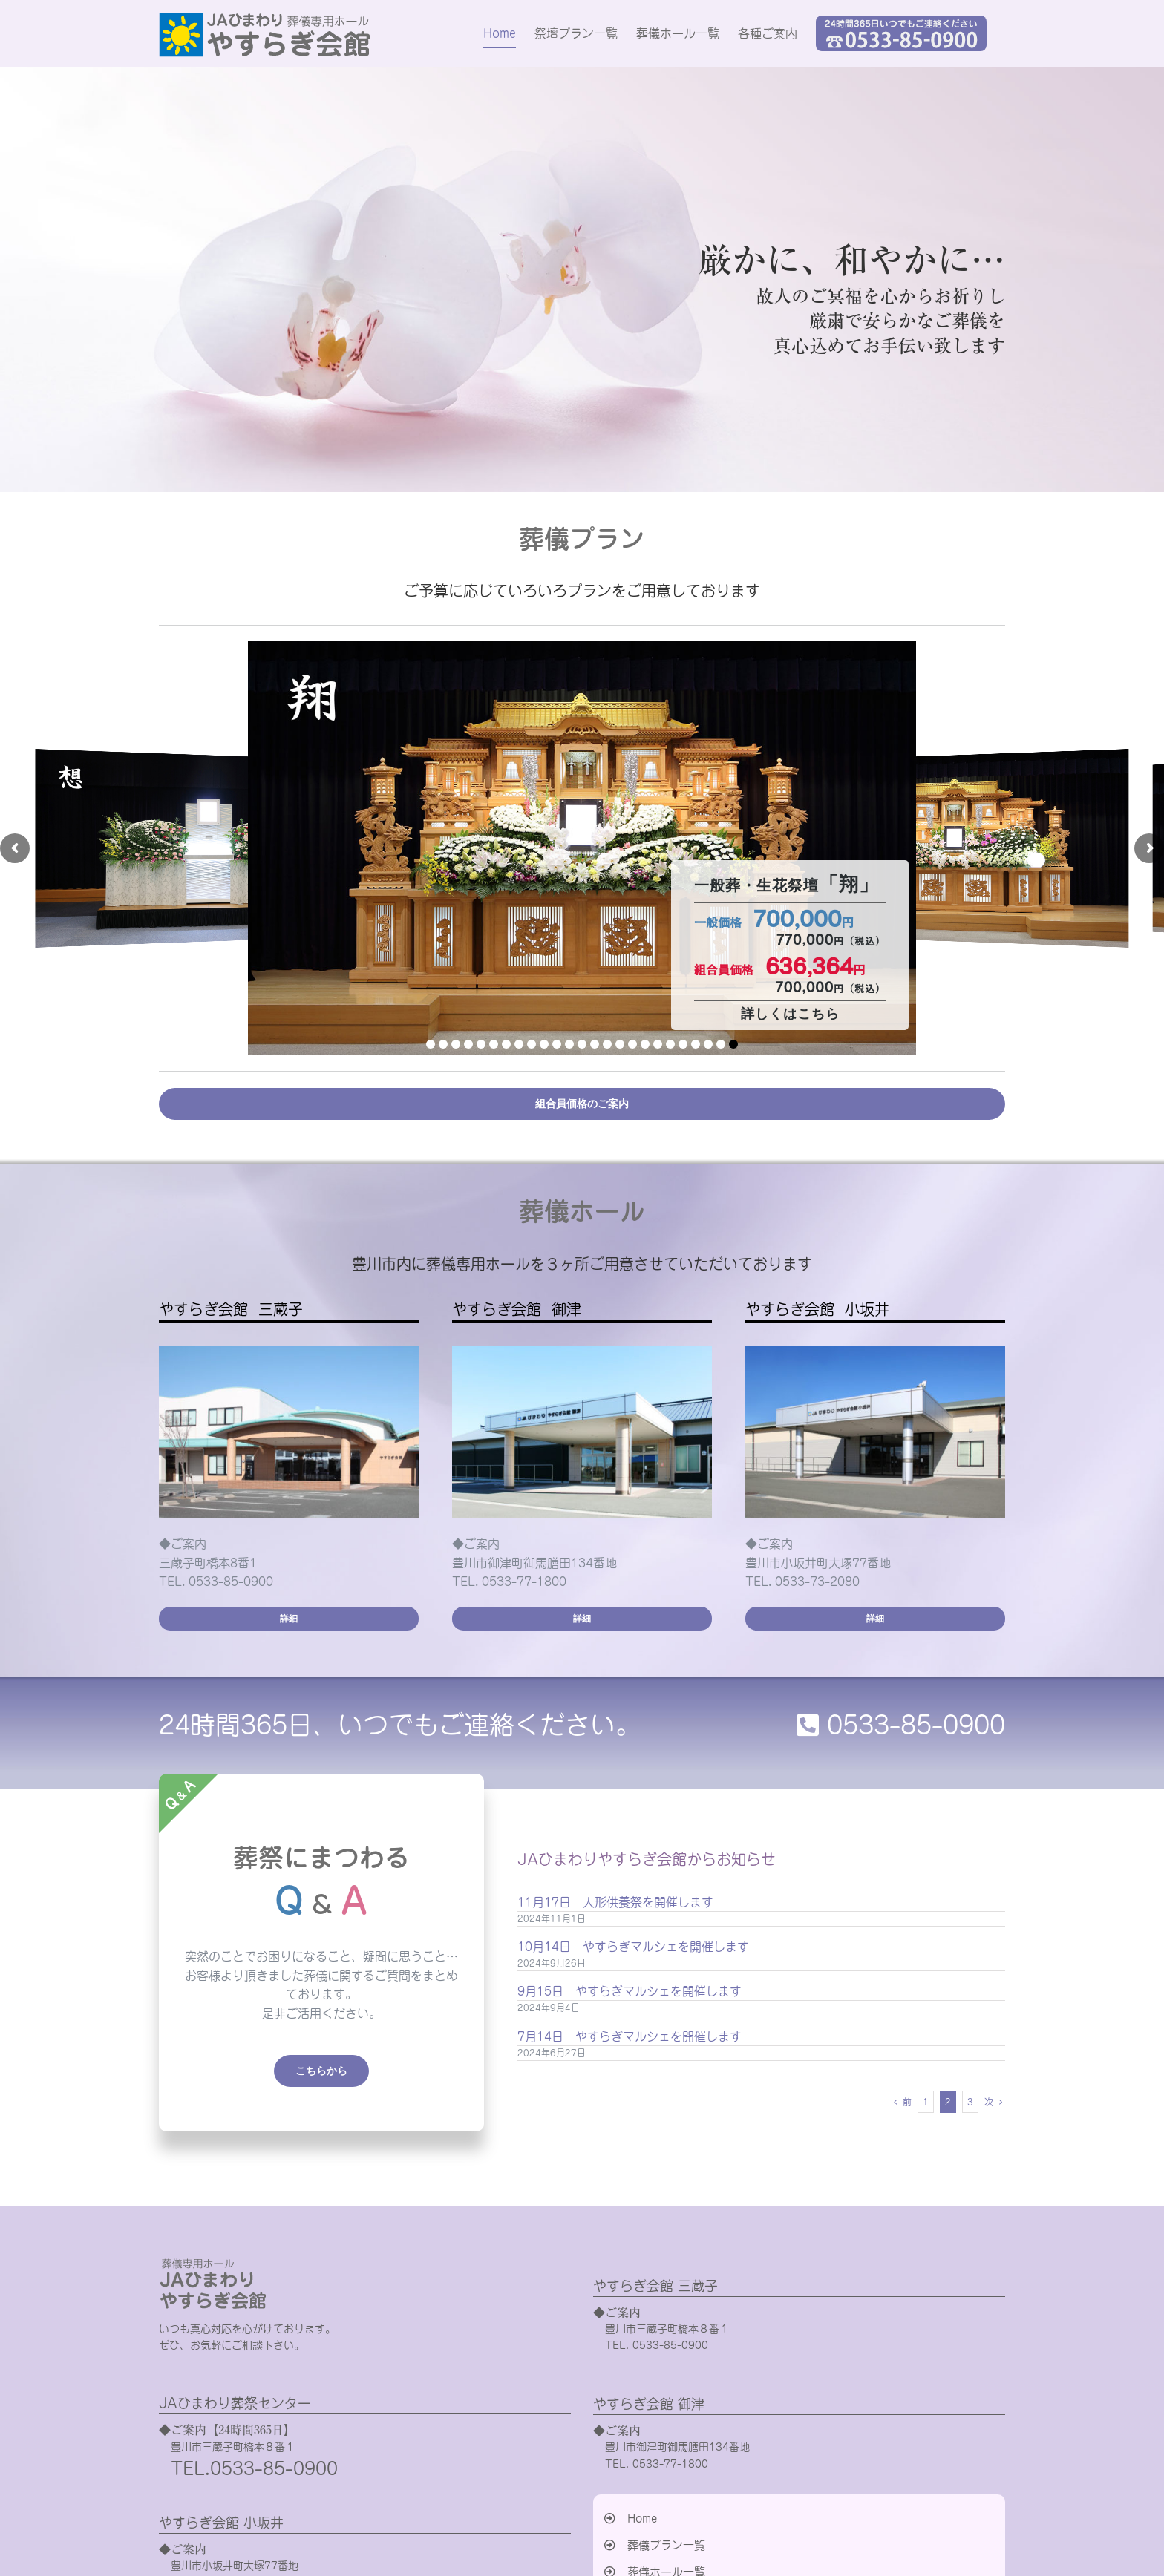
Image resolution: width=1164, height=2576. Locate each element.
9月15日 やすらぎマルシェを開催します (629, 1991)
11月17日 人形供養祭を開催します (615, 1902)
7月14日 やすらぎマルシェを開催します (629, 2036)
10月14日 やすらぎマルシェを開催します (633, 1947)
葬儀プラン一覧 (666, 2545)
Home (642, 2518)
